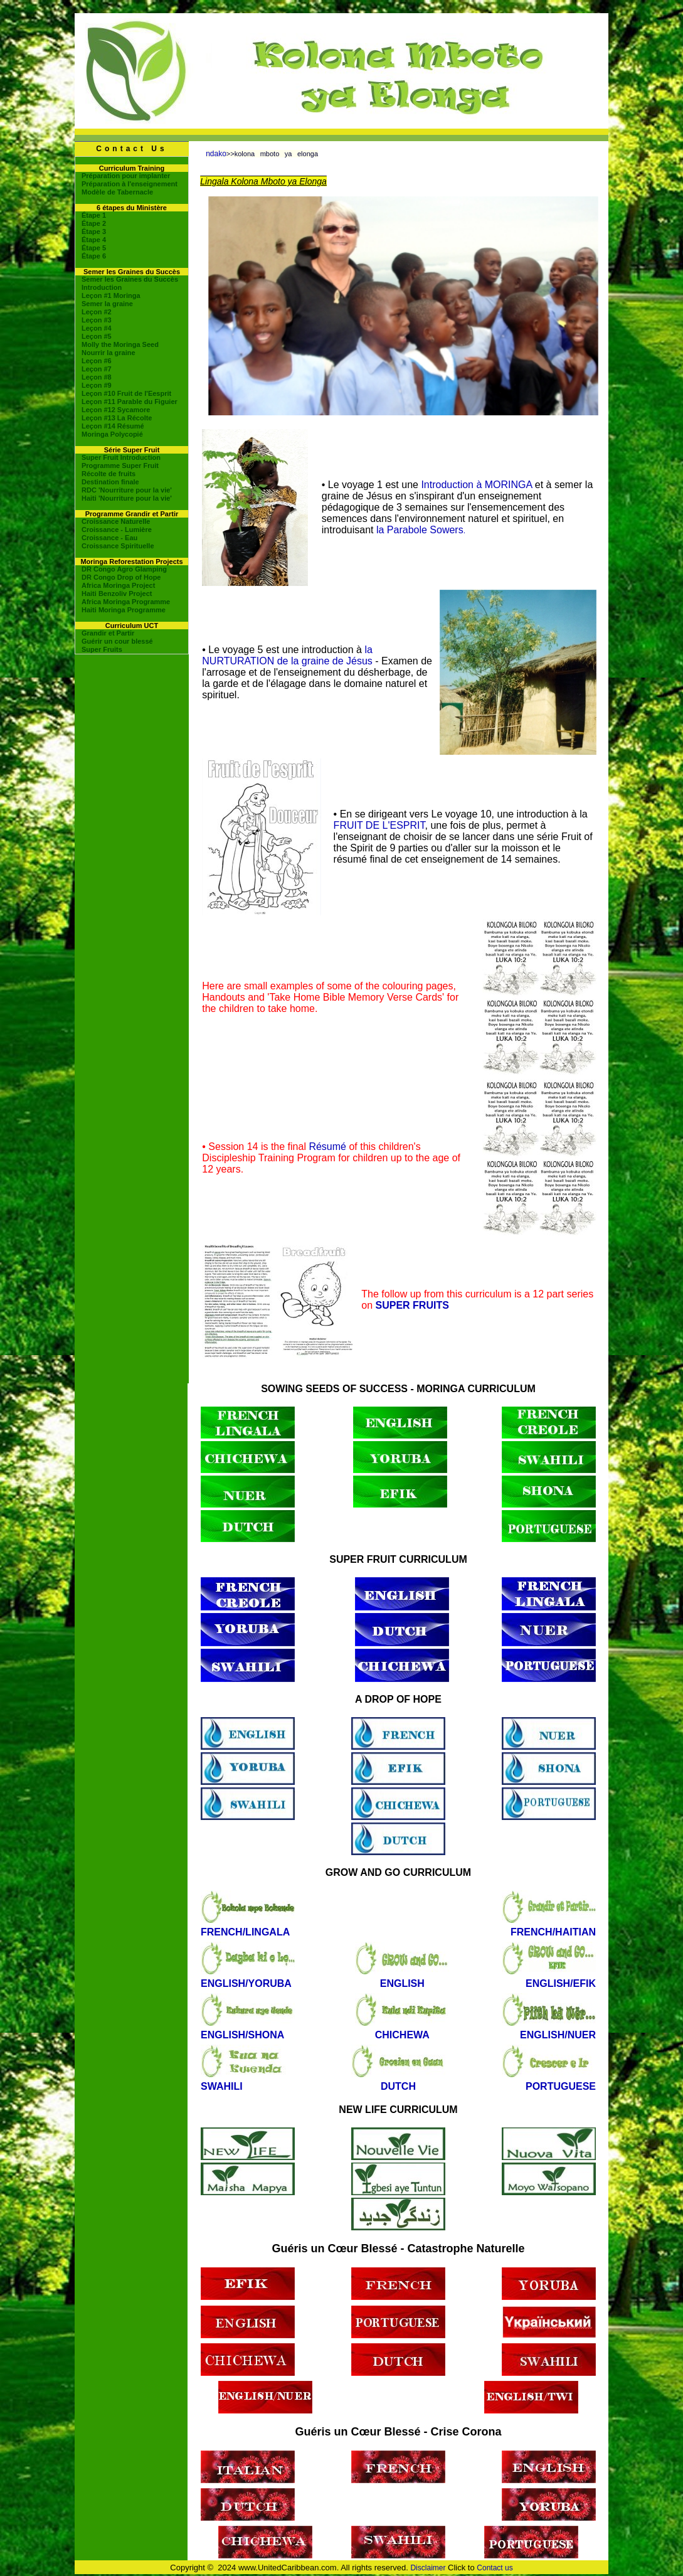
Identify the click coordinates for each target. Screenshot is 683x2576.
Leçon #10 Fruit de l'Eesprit (126, 393)
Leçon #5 (97, 336)
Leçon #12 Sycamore (116, 409)
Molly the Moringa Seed (120, 344)
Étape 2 (94, 223)
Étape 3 (94, 231)
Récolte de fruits (108, 473)
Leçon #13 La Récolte (117, 418)
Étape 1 (94, 215)
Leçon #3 (97, 320)
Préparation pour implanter (126, 175)
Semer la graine (107, 303)
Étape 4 (94, 239)
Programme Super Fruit (120, 465)
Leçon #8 (97, 377)
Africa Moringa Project (118, 585)
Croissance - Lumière (117, 529)
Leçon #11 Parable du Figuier (129, 401)
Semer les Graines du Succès (130, 279)
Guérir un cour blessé (117, 641)
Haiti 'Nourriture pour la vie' (127, 498)
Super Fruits (102, 649)
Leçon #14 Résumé (113, 426)
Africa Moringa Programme (126, 601)
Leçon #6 (97, 361)
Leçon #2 (97, 312)
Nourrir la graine (108, 352)
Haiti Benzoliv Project (117, 593)
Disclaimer (427, 2567)
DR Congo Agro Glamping (124, 569)
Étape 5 (94, 248)
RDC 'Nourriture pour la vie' (127, 490)
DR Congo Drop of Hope (121, 577)
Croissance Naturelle (116, 521)
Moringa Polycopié (112, 434)
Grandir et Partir (108, 633)
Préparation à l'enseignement (129, 184)
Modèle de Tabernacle (117, 192)
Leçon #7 (97, 369)
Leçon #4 (97, 328)
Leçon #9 (97, 385)
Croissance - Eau (109, 537)
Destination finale (110, 482)
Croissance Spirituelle (118, 546)
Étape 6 (94, 256)
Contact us (494, 2567)
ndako (216, 153)
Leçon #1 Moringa (111, 295)
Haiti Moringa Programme (124, 610)
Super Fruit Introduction (121, 457)
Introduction (102, 287)
